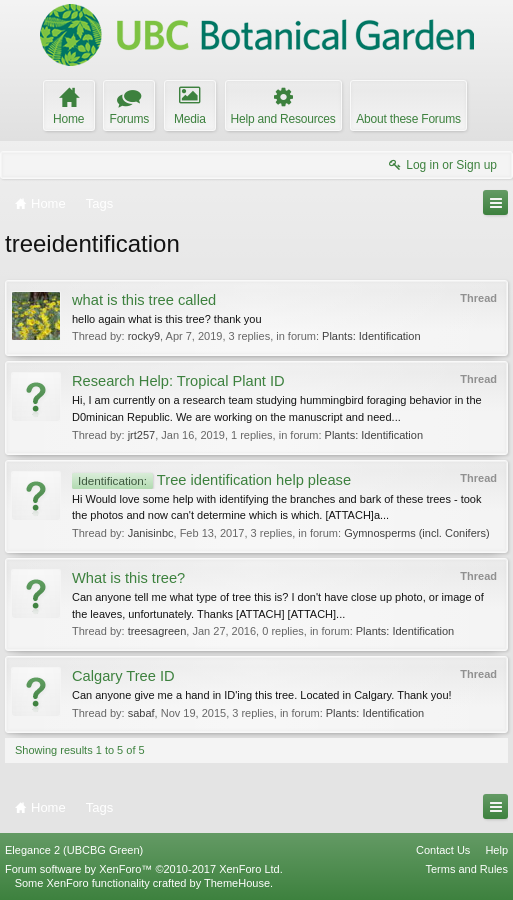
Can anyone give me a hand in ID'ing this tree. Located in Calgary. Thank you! (262, 695)
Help (496, 850)
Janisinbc (151, 533)
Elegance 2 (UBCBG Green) (74, 850)
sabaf (141, 713)
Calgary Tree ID (123, 676)
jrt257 (142, 435)
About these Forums (408, 119)
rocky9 (144, 336)
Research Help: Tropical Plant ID (178, 381)
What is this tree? (128, 578)
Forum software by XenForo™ (144, 869)
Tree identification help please (211, 480)
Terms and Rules (466, 869)
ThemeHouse (237, 883)
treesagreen (157, 631)
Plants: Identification (371, 336)
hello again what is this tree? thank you (167, 319)
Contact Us (443, 850)
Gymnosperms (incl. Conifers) (416, 533)
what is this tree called (144, 300)
